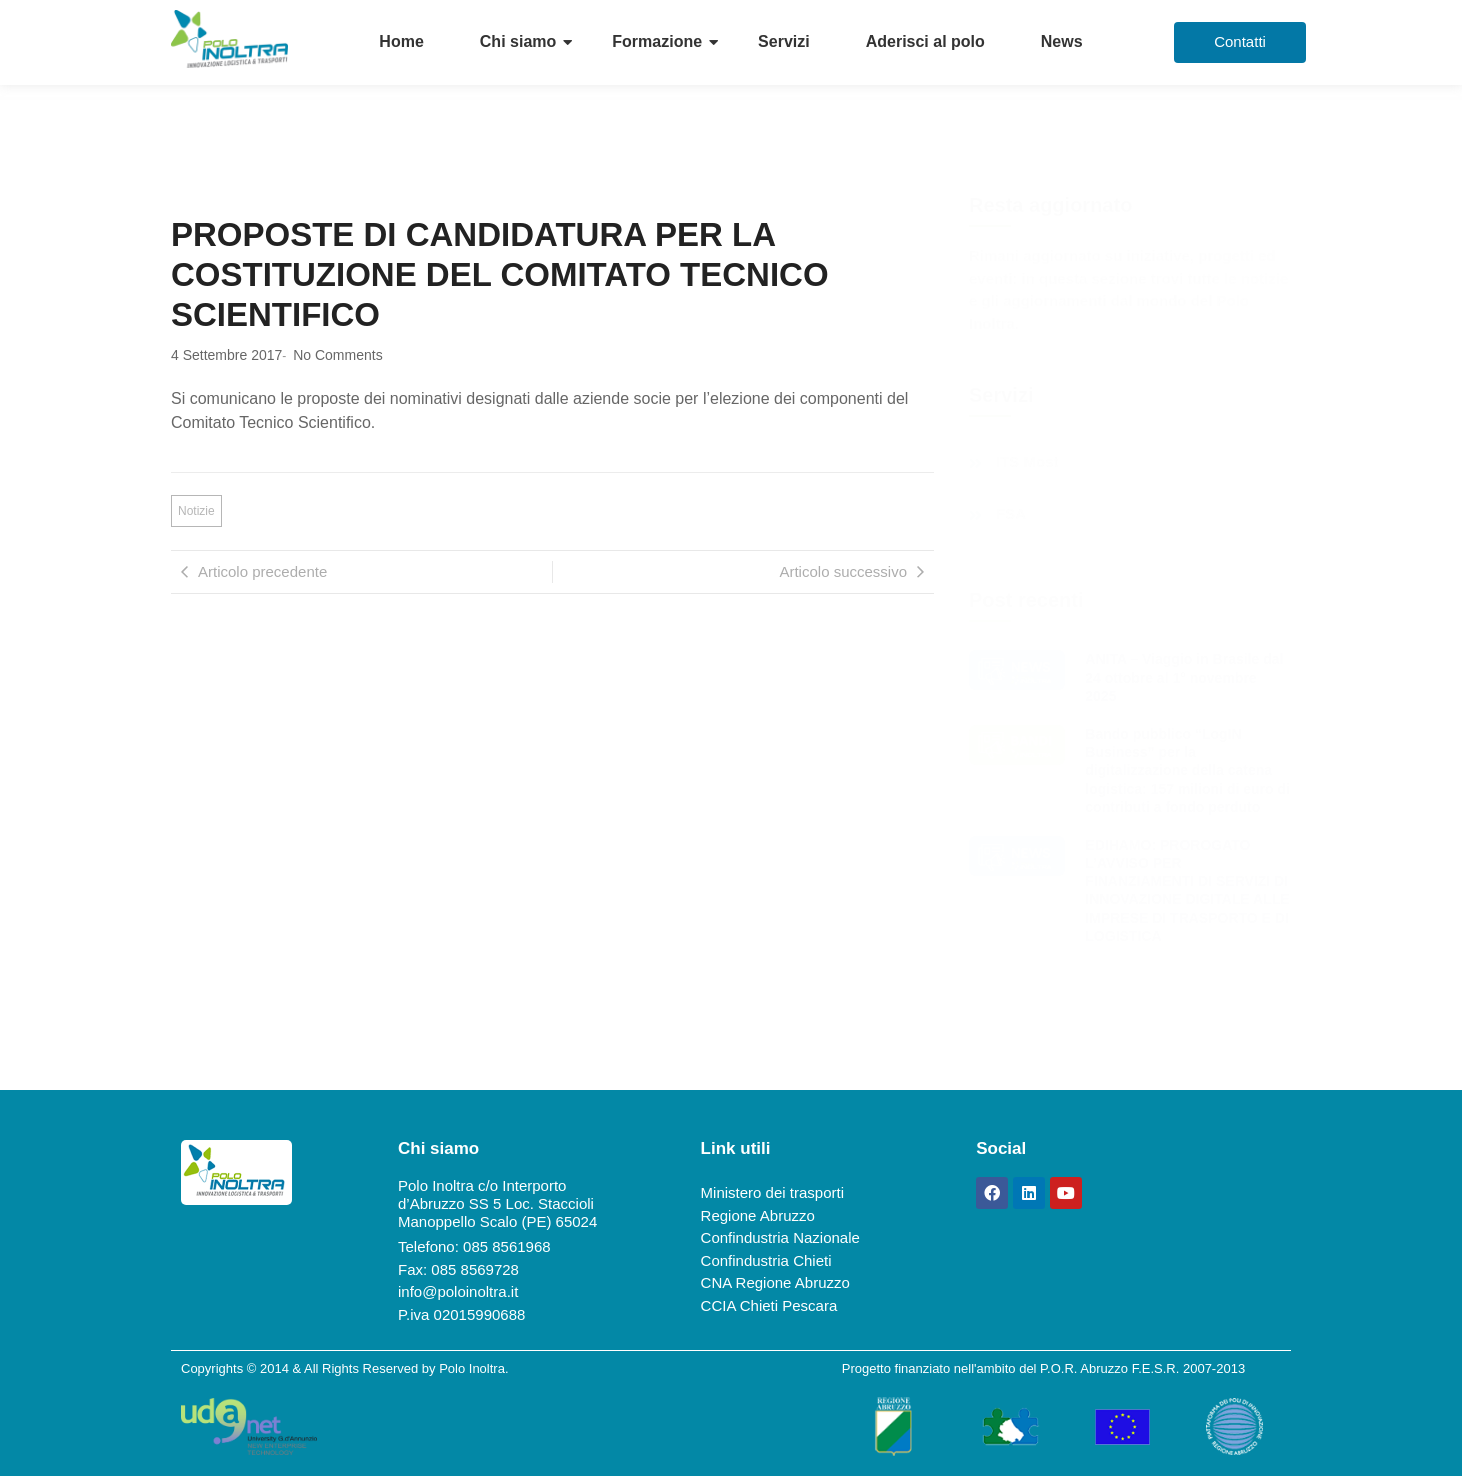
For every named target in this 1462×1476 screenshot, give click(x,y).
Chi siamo (518, 41)
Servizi (784, 41)
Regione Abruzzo (758, 1215)
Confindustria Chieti (766, 1260)
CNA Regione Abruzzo (775, 1282)
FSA (1011, 514)
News (1062, 41)
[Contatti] (1240, 42)
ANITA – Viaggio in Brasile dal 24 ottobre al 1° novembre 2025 (1184, 677)
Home (401, 41)
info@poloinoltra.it (458, 1291)
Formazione (657, 41)
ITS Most (1027, 462)
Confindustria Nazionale (780, 1237)
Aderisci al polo (925, 41)
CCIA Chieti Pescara (769, 1305)
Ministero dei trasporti (772, 1192)
